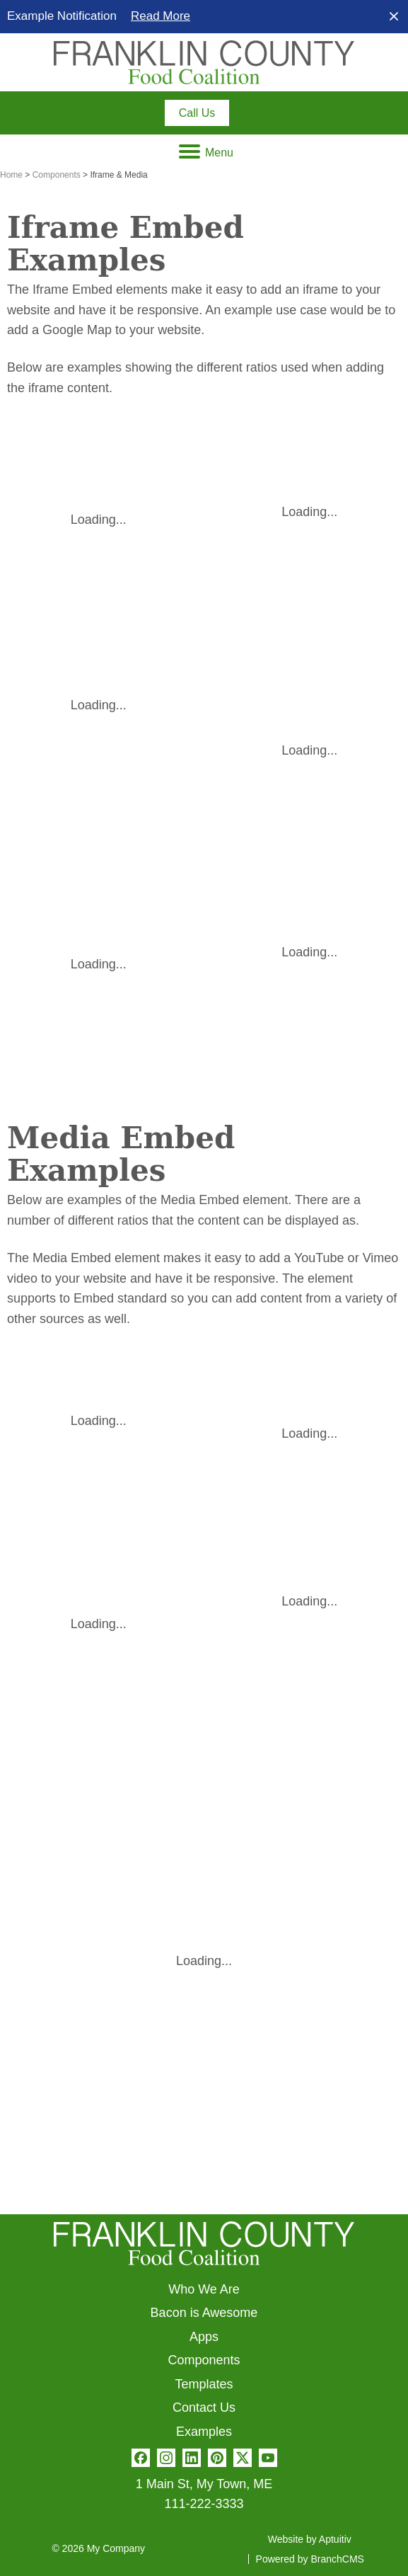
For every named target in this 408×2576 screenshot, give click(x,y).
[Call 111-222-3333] (197, 113)
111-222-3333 (203, 2504)
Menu (206, 153)
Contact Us (204, 2407)
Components (57, 175)
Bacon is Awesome (204, 2313)
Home (11, 175)
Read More (160, 16)
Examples (204, 2432)
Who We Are (204, 2289)
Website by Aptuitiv (309, 2539)
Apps (204, 2337)
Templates (204, 2384)
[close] (394, 16)
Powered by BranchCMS (310, 2559)
